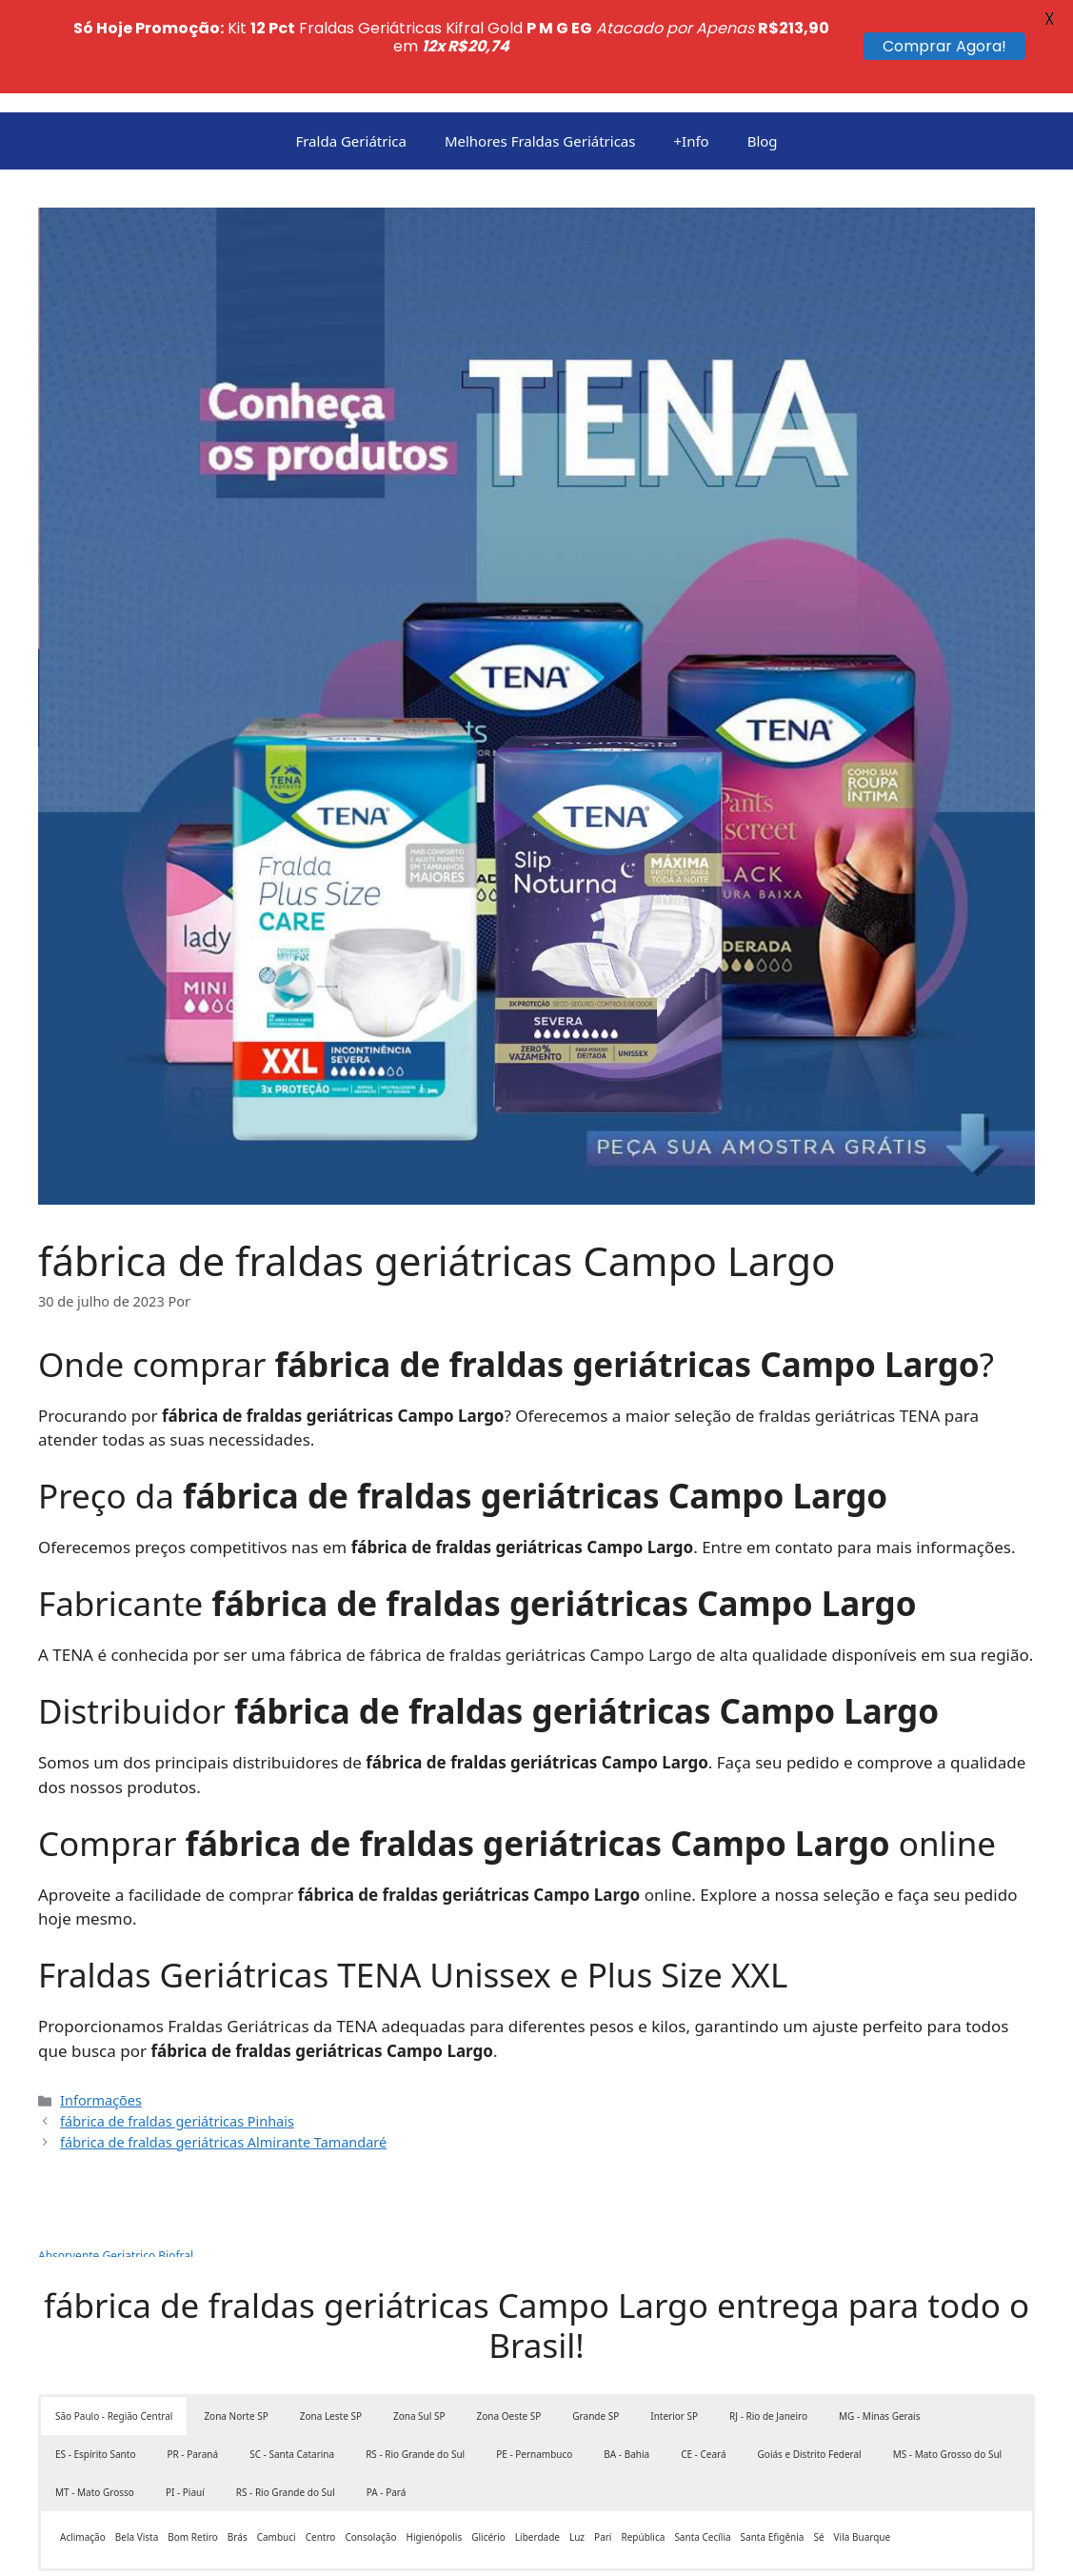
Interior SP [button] (674, 2323)
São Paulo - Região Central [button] (113, 2323)
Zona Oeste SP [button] (509, 2323)
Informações (101, 2008)
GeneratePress (612, 2546)
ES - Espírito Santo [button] (95, 2361)
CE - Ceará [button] (703, 2361)
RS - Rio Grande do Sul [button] (415, 2361)
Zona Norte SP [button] (236, 2323)
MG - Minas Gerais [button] (879, 2323)
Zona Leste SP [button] (331, 2323)
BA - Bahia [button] (626, 2361)
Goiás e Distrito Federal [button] (810, 2361)
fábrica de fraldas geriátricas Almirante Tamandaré (223, 2049)
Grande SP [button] (595, 2323)
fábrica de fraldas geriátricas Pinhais (177, 2028)
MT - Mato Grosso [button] (94, 2399)
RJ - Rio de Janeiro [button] (768, 2323)
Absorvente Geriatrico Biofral (115, 2163)
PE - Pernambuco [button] (534, 2361)
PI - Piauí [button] (185, 2399)
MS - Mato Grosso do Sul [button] (947, 2361)
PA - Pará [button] (387, 2399)
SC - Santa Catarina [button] (291, 2361)
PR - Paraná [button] (192, 2361)
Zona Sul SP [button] (419, 2323)
